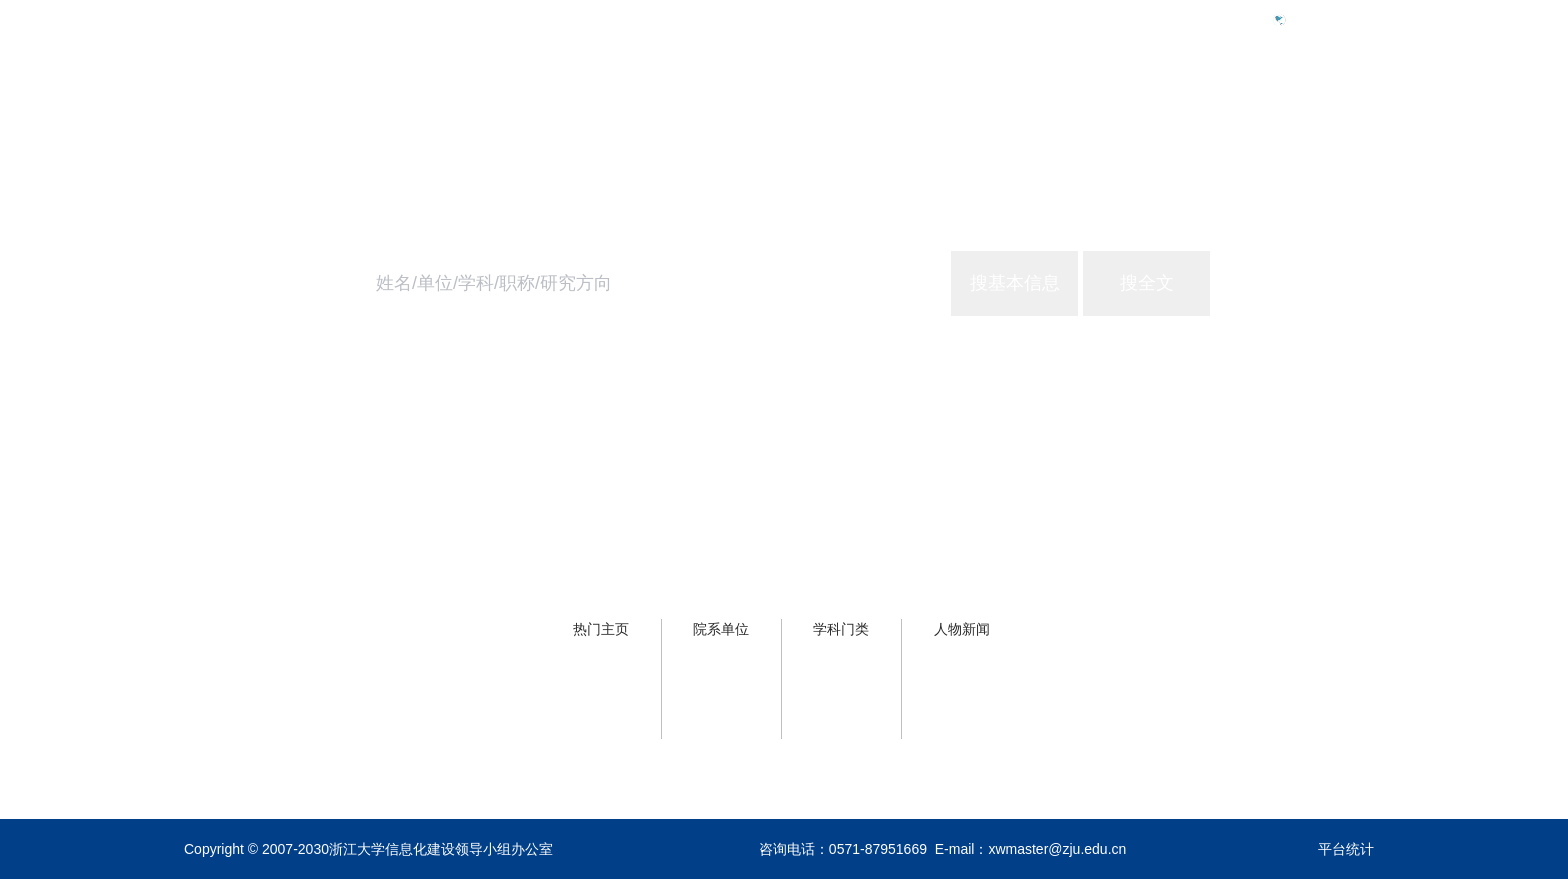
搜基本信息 (1015, 283)
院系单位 (721, 629)
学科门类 (841, 629)
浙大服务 (1248, 106)
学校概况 (1144, 106)
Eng (1307, 19)
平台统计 (1346, 849)
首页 (1052, 106)
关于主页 (1352, 106)
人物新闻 (962, 629)
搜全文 (1147, 283)
